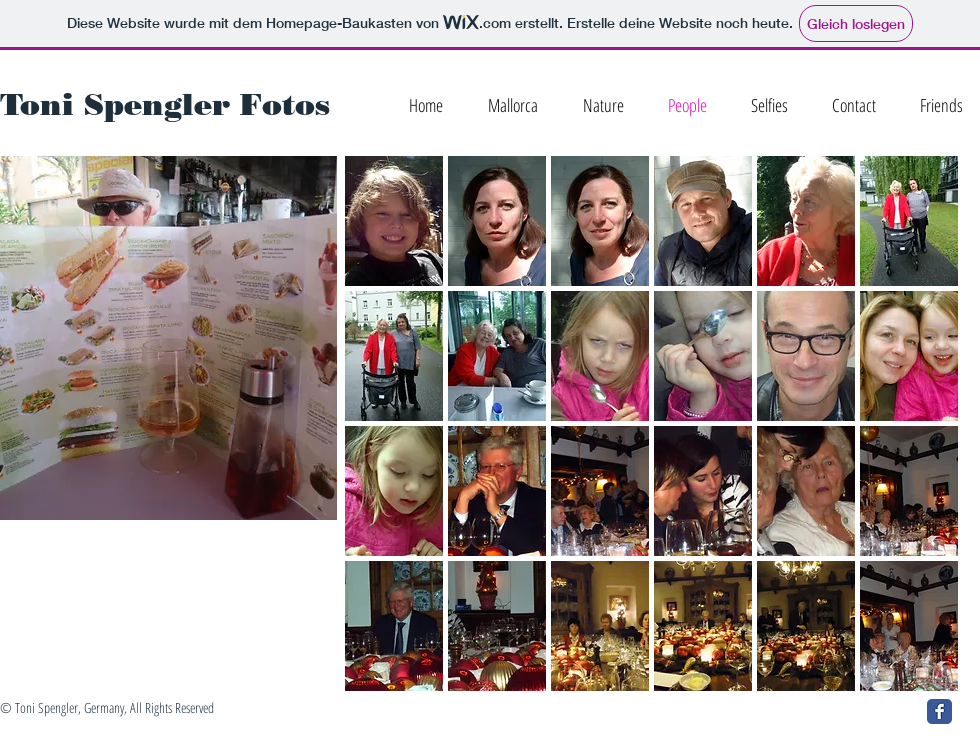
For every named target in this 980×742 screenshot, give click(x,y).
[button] (394, 221)
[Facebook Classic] (939, 711)
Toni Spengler (115, 104)
